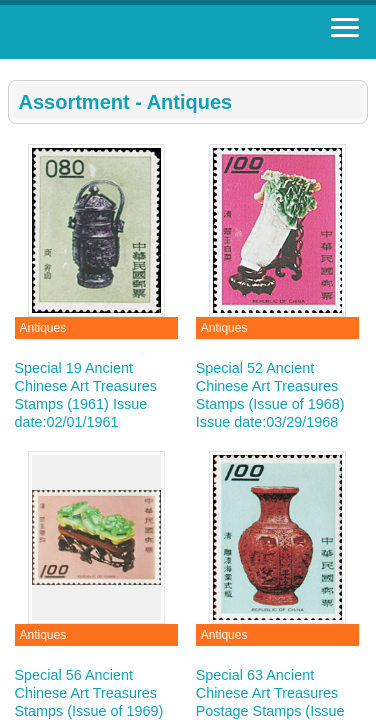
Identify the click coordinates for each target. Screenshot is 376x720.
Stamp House (125, 32)
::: (14, 67)
